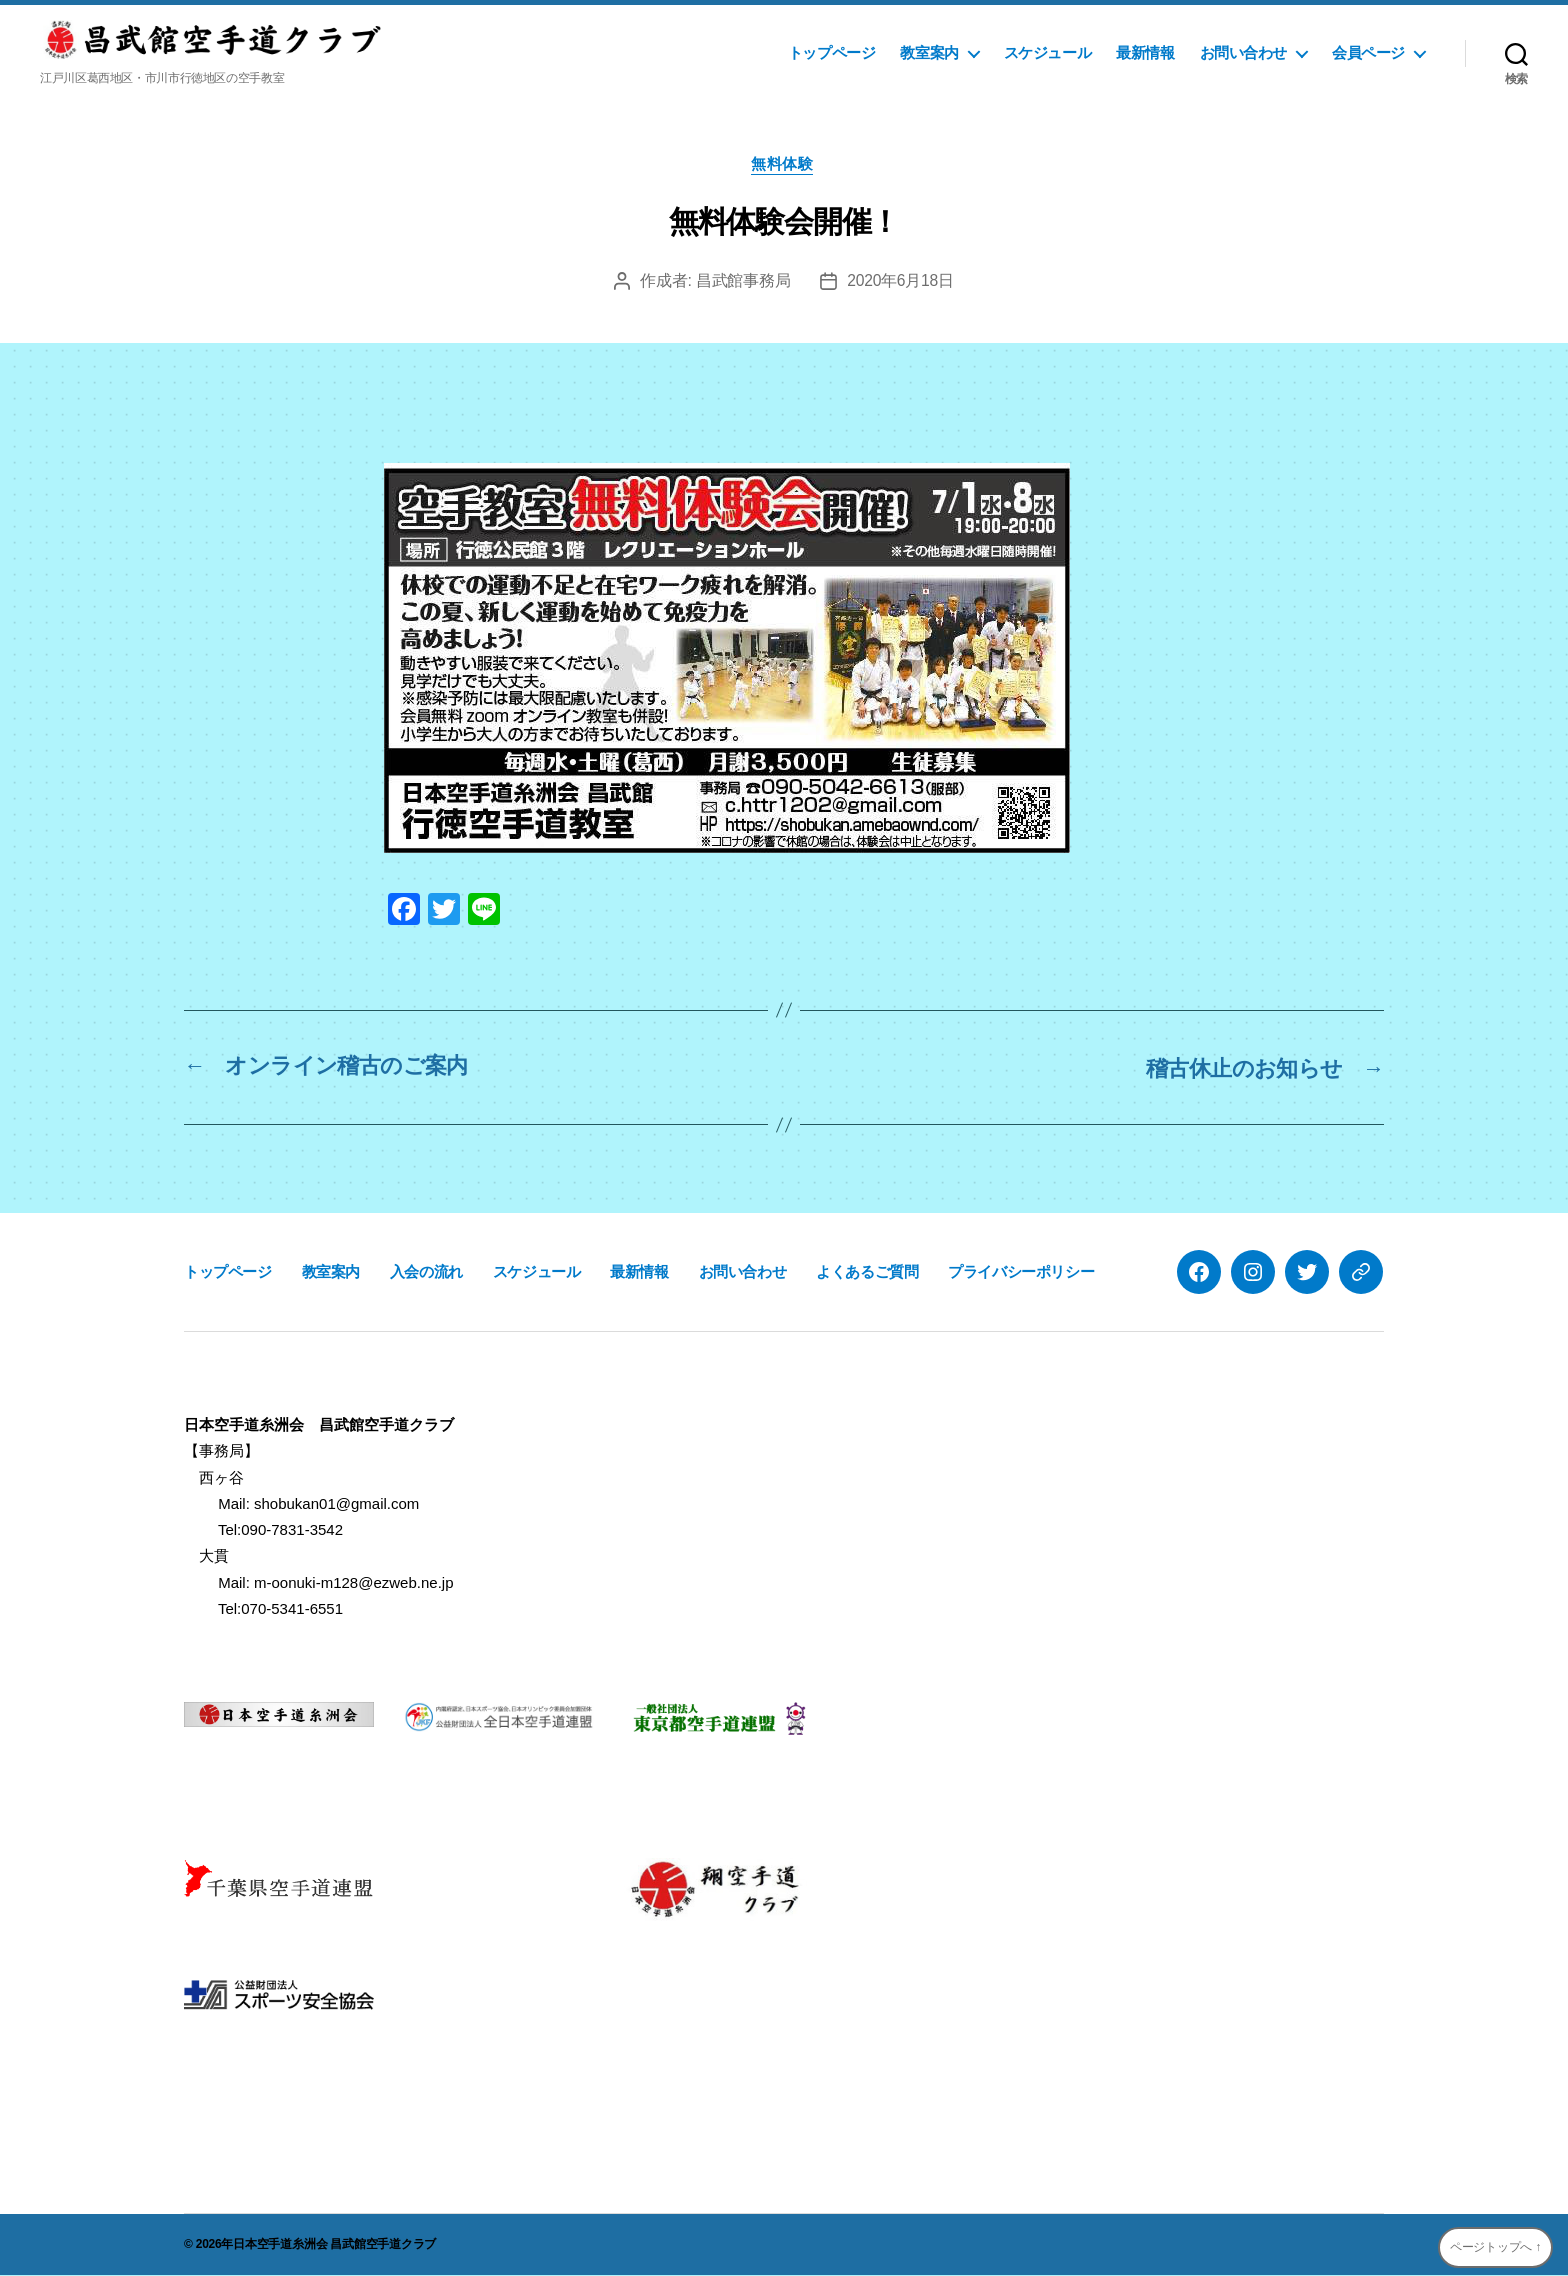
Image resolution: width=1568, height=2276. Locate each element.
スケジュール (1048, 52)
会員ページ (1368, 52)
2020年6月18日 (901, 282)
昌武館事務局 (742, 282)
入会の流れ (426, 1272)
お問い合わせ (1244, 52)
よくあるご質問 (867, 1272)
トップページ (832, 52)
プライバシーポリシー (1021, 1272)
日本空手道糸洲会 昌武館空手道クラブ (334, 2245)
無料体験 (784, 165)
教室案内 (929, 52)
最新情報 (1145, 52)
